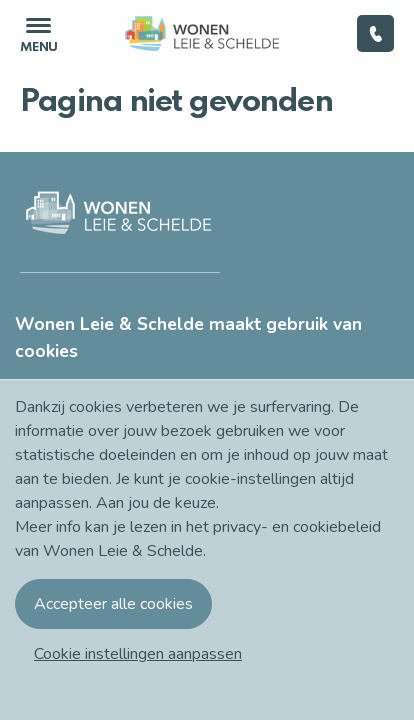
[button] (138, 654)
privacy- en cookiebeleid (297, 527)
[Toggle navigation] (38, 33)
